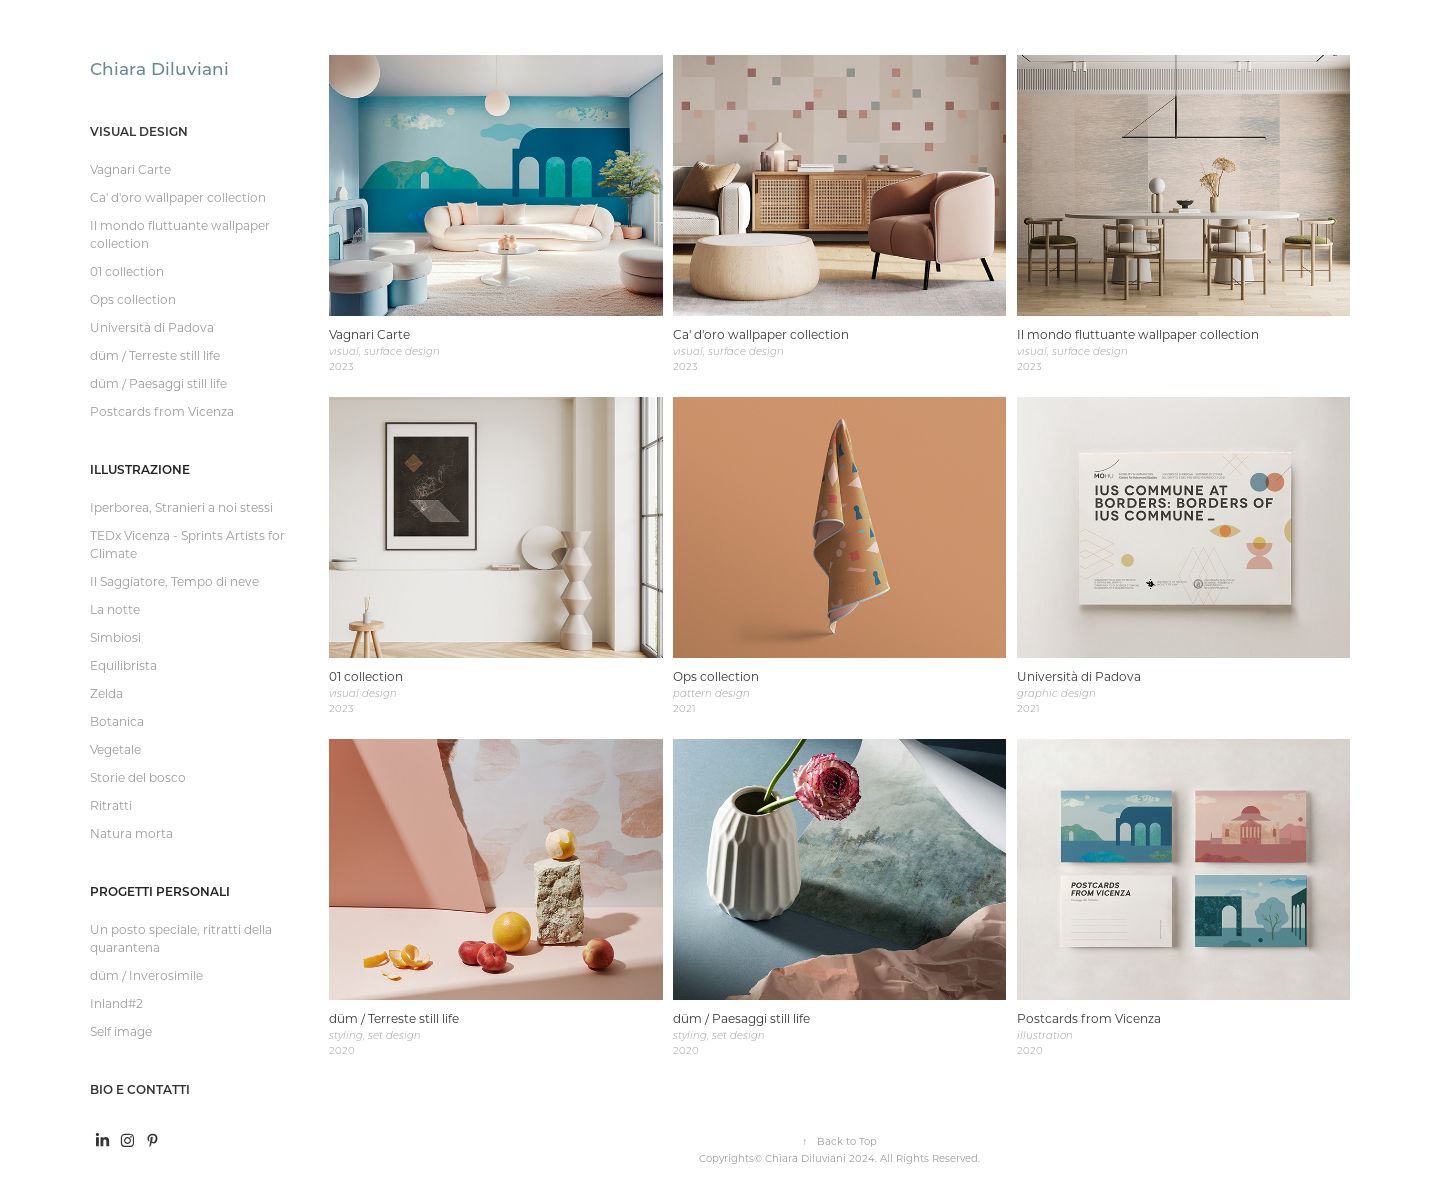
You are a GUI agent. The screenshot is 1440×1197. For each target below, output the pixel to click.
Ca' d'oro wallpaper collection (178, 197)
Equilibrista (123, 665)
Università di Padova (152, 327)
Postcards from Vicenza (162, 411)
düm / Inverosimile (146, 975)
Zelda (106, 693)
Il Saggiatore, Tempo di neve (174, 581)
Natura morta (131, 833)
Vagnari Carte (130, 169)
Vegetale (115, 749)
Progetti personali (160, 891)
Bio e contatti (140, 1089)
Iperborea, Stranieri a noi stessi (181, 507)
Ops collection (133, 299)
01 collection (127, 271)
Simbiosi (115, 637)
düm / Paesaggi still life (158, 383)
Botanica (117, 721)
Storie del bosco (138, 777)
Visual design (139, 131)
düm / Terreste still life (155, 355)
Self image (121, 1031)
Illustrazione (140, 469)
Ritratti (111, 805)
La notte (115, 609)
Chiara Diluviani (159, 68)
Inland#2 (116, 1003)
